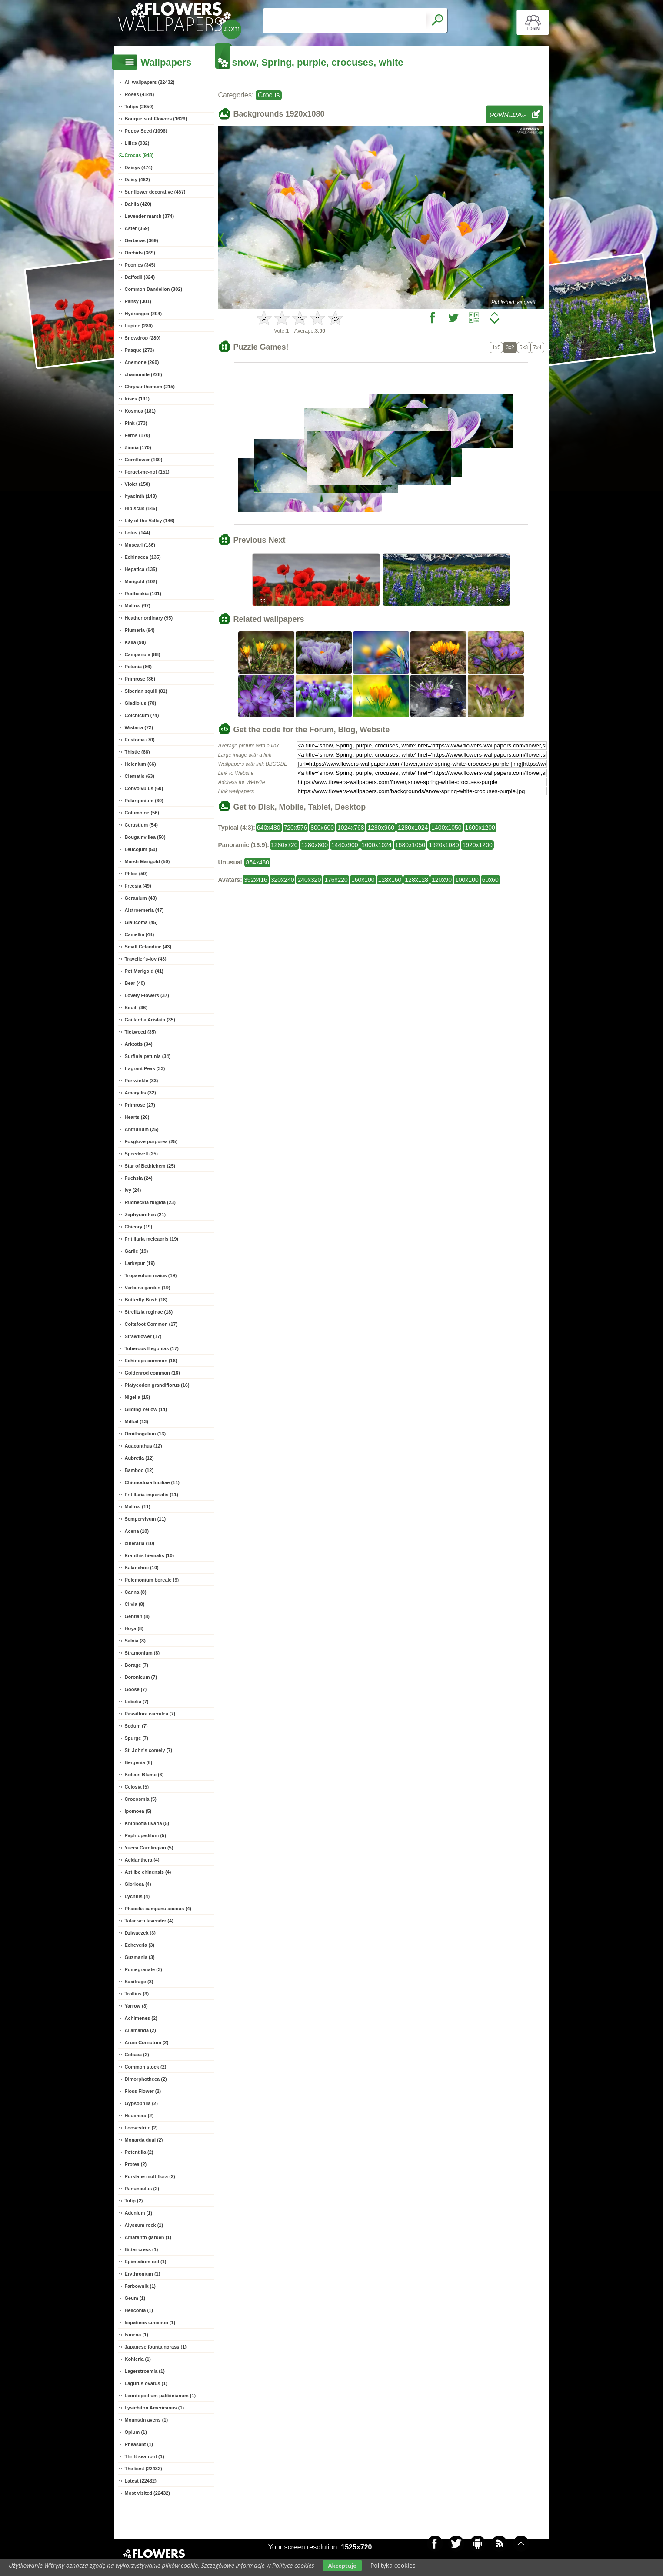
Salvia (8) (135, 1640)
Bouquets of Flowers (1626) (156, 118)
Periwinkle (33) (141, 1080)
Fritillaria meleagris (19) (152, 1238)
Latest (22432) (141, 2480)
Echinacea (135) (143, 557)
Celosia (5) (137, 1786)
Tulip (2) (134, 2200)
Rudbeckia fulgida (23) (150, 1202)
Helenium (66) (140, 764)
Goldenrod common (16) (152, 1372)
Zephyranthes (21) (145, 1214)
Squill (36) (136, 1007)
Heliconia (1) (139, 2310)
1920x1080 (444, 844)
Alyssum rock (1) (144, 2225)
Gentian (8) (137, 1616)
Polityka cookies (393, 2565)
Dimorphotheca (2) (146, 2079)
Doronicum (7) (141, 1677)
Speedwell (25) (141, 1153)
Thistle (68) (137, 751)
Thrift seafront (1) (144, 2456)
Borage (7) (136, 1665)
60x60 (490, 879)
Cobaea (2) (137, 2054)
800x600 (322, 827)
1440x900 (344, 844)
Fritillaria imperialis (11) (152, 1494)
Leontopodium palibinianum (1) (160, 2395)
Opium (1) (136, 2432)
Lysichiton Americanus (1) (154, 2407)
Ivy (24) (133, 1190)
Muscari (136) (140, 544)
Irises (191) (137, 398)
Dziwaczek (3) (140, 1932)
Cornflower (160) (144, 459)
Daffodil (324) (140, 277)
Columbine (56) (142, 812)
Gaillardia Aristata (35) (150, 1019)
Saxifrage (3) (139, 1981)
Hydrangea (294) (143, 313)
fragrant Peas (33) (145, 1068)
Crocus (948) (139, 155)
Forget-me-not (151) (147, 471)
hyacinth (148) (141, 496)
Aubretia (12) (139, 1458)
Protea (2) (136, 2164)
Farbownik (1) (140, 2286)
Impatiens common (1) (150, 2322)
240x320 (309, 879)
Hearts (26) (137, 1117)
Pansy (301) (138, 301)
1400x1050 (446, 827)
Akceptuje (342, 2565)
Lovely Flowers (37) (147, 995)
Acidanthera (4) (142, 1859)
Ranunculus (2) (142, 2188)
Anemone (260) (142, 362)
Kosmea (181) (140, 411)
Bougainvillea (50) (145, 837)
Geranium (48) (141, 898)
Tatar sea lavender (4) (149, 1920)
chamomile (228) (143, 374)
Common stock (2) (146, 2066)
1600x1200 (480, 827)
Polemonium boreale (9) (152, 1579)
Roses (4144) (139, 94)
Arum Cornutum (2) (147, 2042)
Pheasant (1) (139, 2444)
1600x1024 (377, 844)
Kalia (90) (135, 642)
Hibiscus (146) (141, 508)
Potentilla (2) (139, 2152)
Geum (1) (135, 2298)
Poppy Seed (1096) (146, 130)
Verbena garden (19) (147, 1287)
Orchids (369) (140, 252)
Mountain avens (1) (146, 2420)
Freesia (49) (138, 885)
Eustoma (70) (140, 739)
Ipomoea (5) (138, 1811)
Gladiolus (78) (141, 703)
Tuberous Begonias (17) (152, 1348)
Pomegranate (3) (143, 1969)
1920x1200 (477, 844)
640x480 (268, 827)
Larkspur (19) (140, 1263)
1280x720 (284, 844)
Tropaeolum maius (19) (151, 1275)
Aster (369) (137, 228)
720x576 (295, 827)
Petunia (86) (138, 666)
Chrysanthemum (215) (150, 386)
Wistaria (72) (139, 727)
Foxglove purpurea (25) (151, 1141)
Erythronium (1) (142, 2273)
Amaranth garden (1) (148, 2237)
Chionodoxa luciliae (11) (152, 1482)
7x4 (537, 347)
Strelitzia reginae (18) (149, 1312)
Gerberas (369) (141, 240)
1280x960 (380, 827)
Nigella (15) (137, 1397)
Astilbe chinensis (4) (148, 1872)
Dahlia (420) (138, 204)
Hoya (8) (134, 1628)
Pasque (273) (139, 350)
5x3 (524, 347)
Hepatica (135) (141, 569)
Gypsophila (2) (141, 2103)
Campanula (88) (142, 654)
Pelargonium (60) (144, 800)
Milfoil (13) (136, 1421)
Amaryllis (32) (140, 1092)
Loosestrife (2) (141, 2127)
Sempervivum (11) (145, 1519)
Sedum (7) (136, 1725)
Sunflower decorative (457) (155, 191)
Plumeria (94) (140, 630)
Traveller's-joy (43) (146, 958)
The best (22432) (143, 2468)
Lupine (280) (139, 325)
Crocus (269, 95)
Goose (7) (136, 1689)
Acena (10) (137, 1531)
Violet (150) (137, 484)
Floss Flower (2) (143, 2091)
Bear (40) (135, 983)
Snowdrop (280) (143, 337)
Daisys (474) (139, 167)
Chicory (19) (139, 1226)
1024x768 (350, 827)
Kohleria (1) (138, 2359)
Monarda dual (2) (144, 2139)
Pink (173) (136, 423)
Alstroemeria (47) (144, 910)
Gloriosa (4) (138, 1884)
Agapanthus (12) (143, 1445)
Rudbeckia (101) (143, 593)
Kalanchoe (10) (142, 1567)
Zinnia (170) (138, 447)
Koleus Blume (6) (144, 1774)
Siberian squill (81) (146, 691)
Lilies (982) (137, 143)
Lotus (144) (137, 532)
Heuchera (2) (139, 2115)
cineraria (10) (139, 1543)
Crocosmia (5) (141, 1799)
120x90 (442, 879)
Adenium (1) (139, 2213)
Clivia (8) (135, 1604)
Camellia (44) (139, 934)
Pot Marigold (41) (144, 971)
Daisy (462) (137, 179)
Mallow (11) (137, 1506)
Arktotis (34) (139, 1044)
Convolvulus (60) (144, 788)
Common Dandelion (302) (154, 289)
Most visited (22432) (147, 2493)
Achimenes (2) (141, 2018)
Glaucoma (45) (141, 922)
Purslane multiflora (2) (150, 2176)
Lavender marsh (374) (149, 216)
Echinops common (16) (151, 1360)
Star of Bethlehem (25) (150, 1165)
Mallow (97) (137, 605)
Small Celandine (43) (148, 946)
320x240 (282, 879)
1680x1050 (410, 844)
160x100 (363, 879)
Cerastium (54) (141, 825)
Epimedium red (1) (146, 2261)
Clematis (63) (139, 776)
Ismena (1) (136, 2334)
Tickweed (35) (140, 1031)
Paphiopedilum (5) (145, 1835)
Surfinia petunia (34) (148, 1056)
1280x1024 (413, 827)
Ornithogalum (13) (145, 1433)
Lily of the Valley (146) (150, 520)
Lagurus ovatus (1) (146, 2383)
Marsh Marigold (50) (147, 861)
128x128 (416, 879)
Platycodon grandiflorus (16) (157, 1385)
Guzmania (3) (140, 1957)
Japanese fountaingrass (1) (156, 2346)
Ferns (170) (137, 435)
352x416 (255, 879)
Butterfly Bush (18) (146, 1299)
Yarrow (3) (136, 2006)
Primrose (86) (140, 678)
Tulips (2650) (139, 106)
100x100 (467, 879)
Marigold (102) (141, 581)
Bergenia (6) (139, 1762)
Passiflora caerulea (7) (150, 1713)
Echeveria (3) (139, 1945)
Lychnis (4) (137, 1896)
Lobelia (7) (137, 1701)
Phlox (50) (136, 873)
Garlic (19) (136, 1251)
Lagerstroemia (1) (145, 2371)
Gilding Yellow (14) (146, 1409)
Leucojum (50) (141, 849)
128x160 (390, 879)
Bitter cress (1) (141, 2249)
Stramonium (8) (142, 1652)
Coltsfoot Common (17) (151, 1324)
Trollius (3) (137, 1993)
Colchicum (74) (142, 715)
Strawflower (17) (143, 1336)
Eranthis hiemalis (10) (149, 1555)
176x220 (336, 879)
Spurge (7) (136, 1738)
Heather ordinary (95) (149, 618)
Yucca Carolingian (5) (149, 1847)
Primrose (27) (140, 1105)
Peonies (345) (140, 264)
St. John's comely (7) (149, 1750)
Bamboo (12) (139, 1470)
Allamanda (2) (140, 2030)
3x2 (510, 347)
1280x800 (314, 844)
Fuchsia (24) (139, 1178)
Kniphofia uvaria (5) (147, 1823)
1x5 (496, 347)
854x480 (257, 862)
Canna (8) (136, 1592)
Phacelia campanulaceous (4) (158, 1908)
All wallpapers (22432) (150, 82)
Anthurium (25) (142, 1129)
